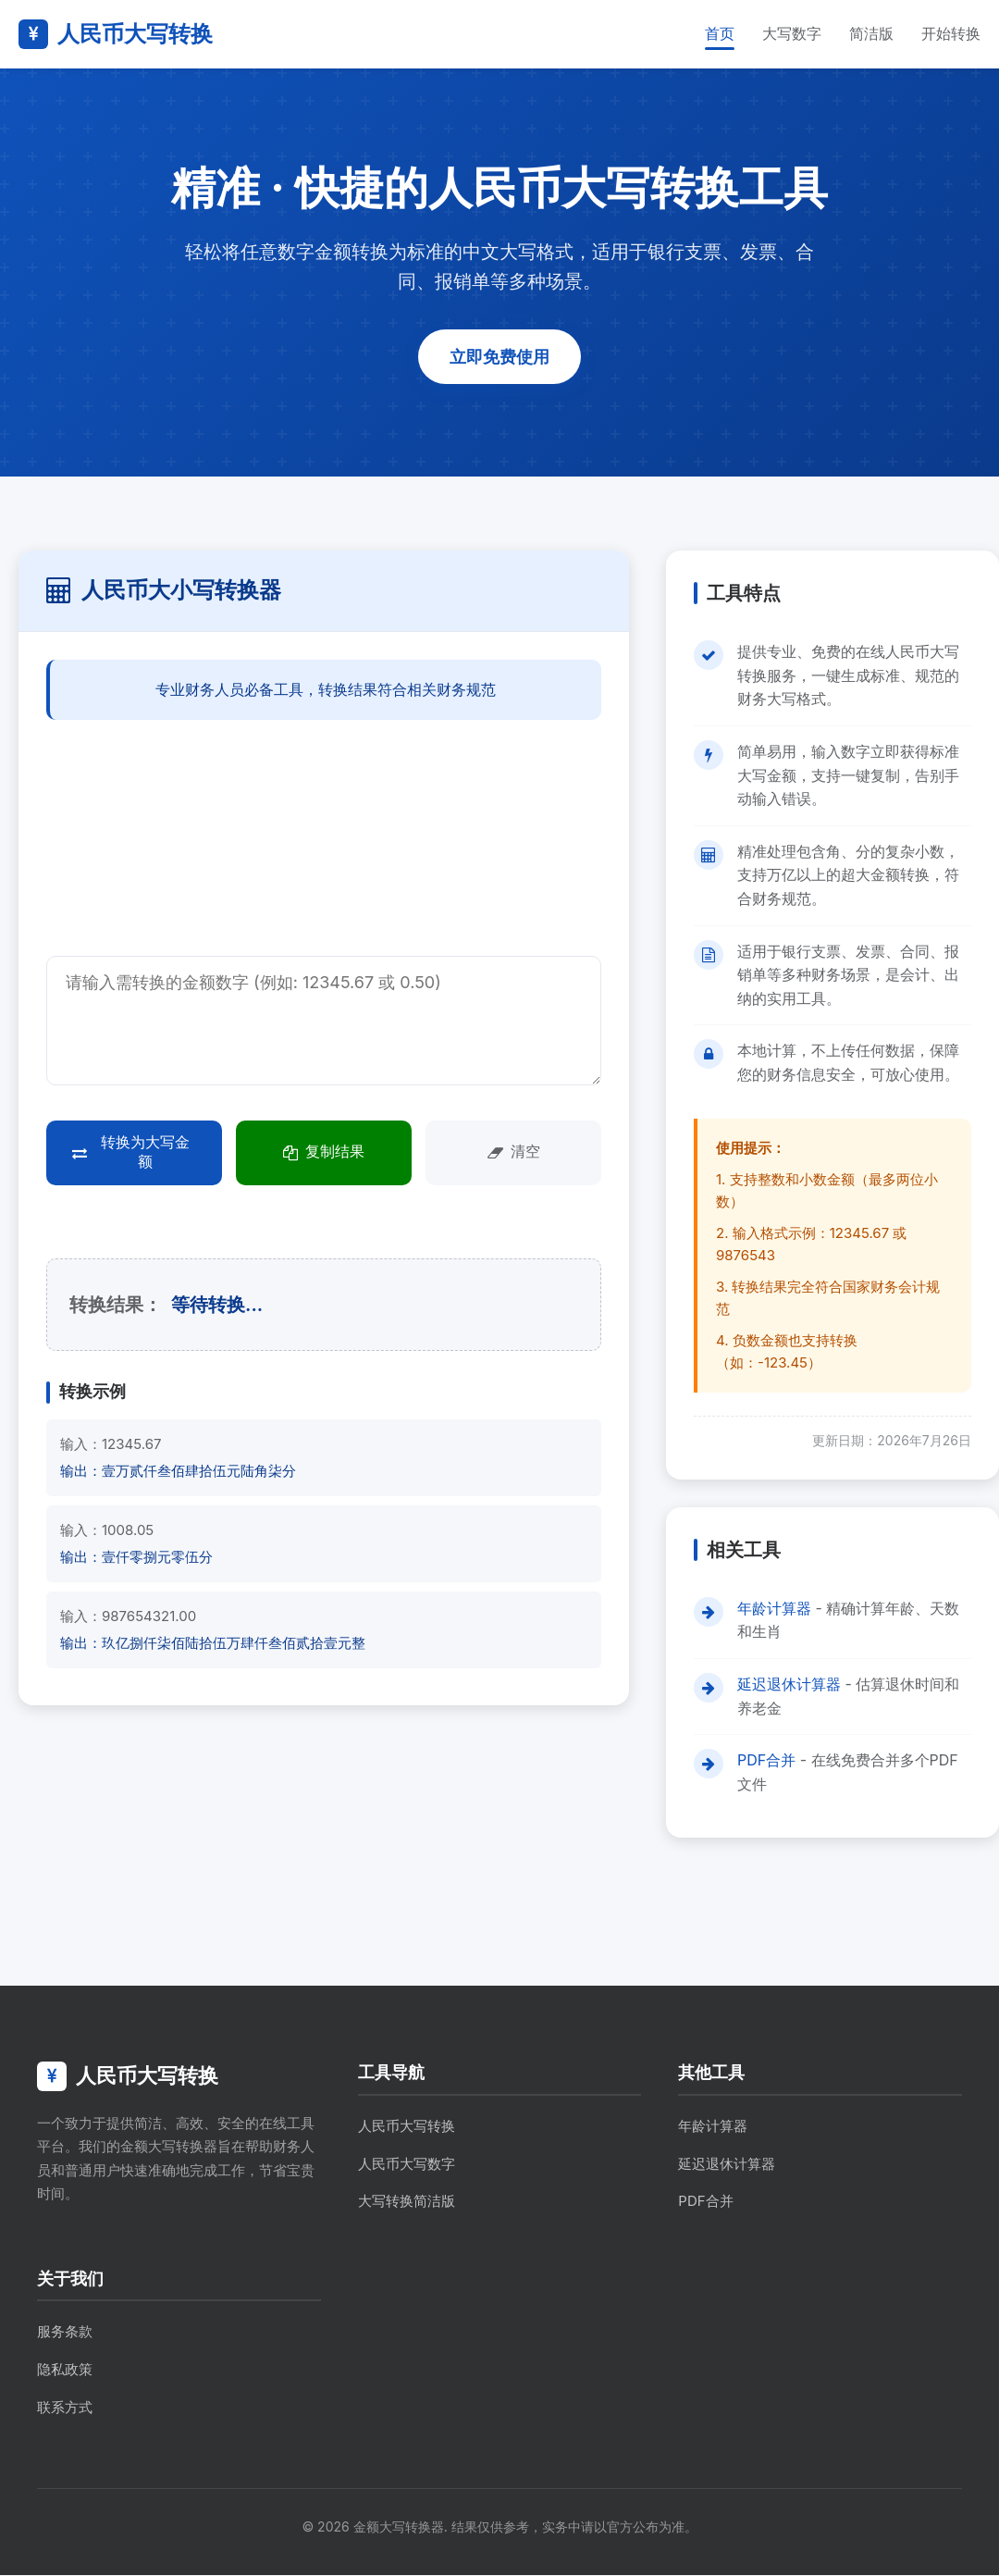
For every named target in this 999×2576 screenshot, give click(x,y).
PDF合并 (766, 1761)
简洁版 (871, 33)
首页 (719, 33)
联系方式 (64, 2408)
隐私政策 (64, 2371)
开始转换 (950, 33)
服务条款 (64, 2333)
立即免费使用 (499, 356)
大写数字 (791, 33)
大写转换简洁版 (406, 2202)
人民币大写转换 (406, 2127)
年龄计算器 (774, 1609)
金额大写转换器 (398, 2528)
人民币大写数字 (406, 2165)
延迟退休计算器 (789, 1686)
